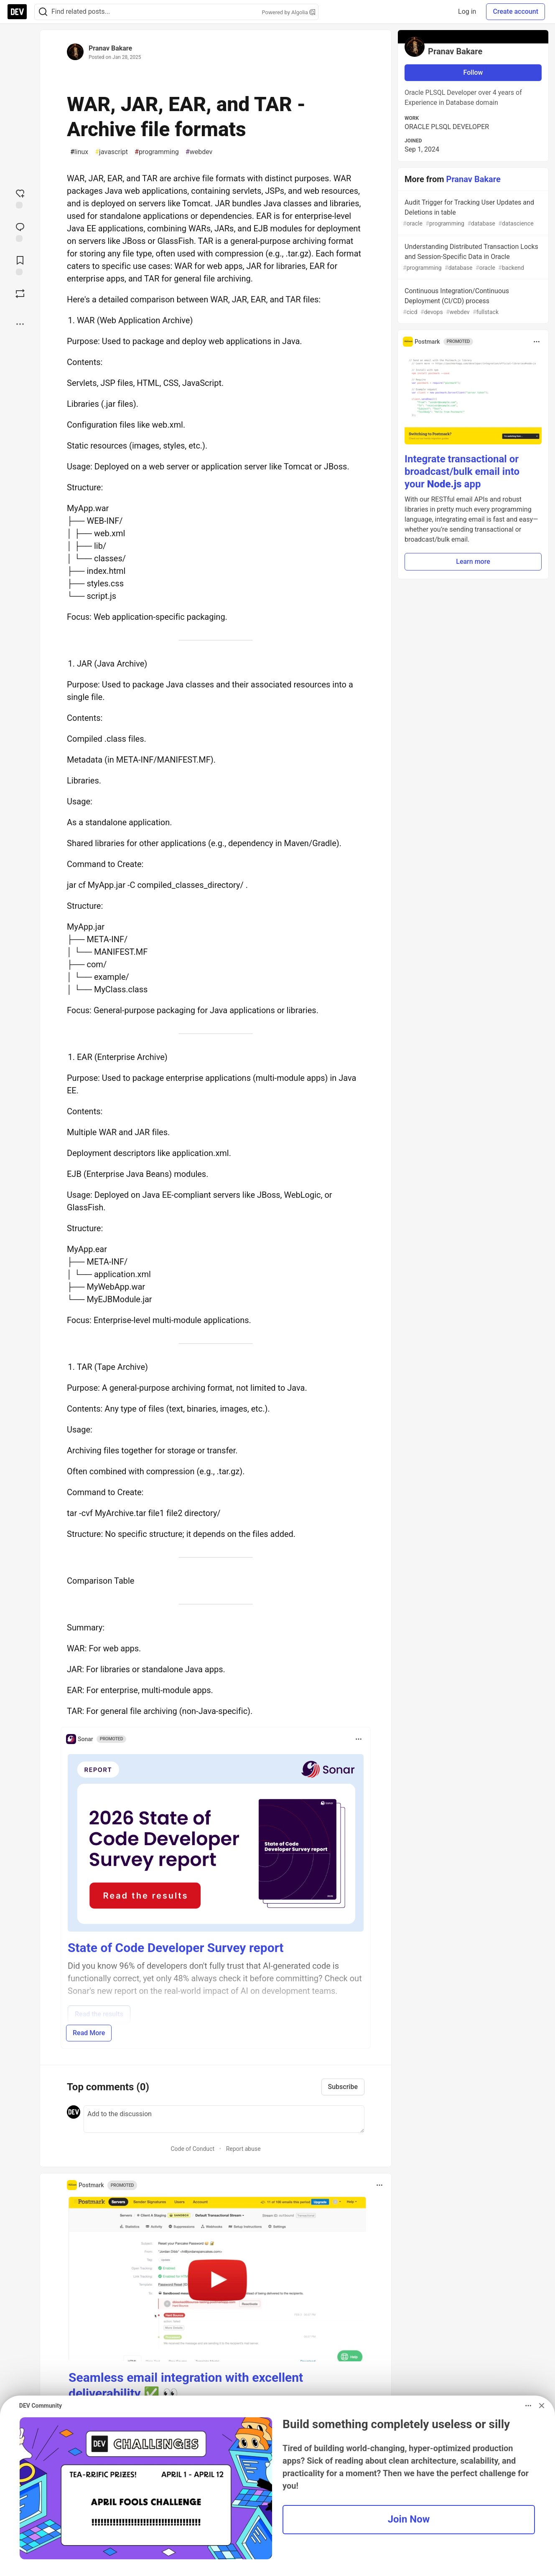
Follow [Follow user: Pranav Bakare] (473, 72)
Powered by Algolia (288, 12)
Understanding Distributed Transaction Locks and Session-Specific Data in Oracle (472, 257)
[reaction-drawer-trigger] (20, 198)
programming (157, 152)
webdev (199, 152)
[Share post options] (20, 324)
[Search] (43, 12)
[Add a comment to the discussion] (224, 2119)
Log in (467, 11)
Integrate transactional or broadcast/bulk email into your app (462, 471)
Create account (515, 11)
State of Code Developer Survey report (176, 1947)
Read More (89, 2033)
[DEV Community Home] (17, 11)
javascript (111, 152)
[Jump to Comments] (20, 231)
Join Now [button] (409, 2519)
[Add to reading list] (20, 264)
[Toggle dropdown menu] (358, 1739)
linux (79, 152)
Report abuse (243, 2148)
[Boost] (20, 293)
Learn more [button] (473, 561)
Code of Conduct (192, 2148)
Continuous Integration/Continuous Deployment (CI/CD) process (472, 302)
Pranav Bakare (110, 48)
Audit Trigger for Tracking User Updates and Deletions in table (472, 213)
